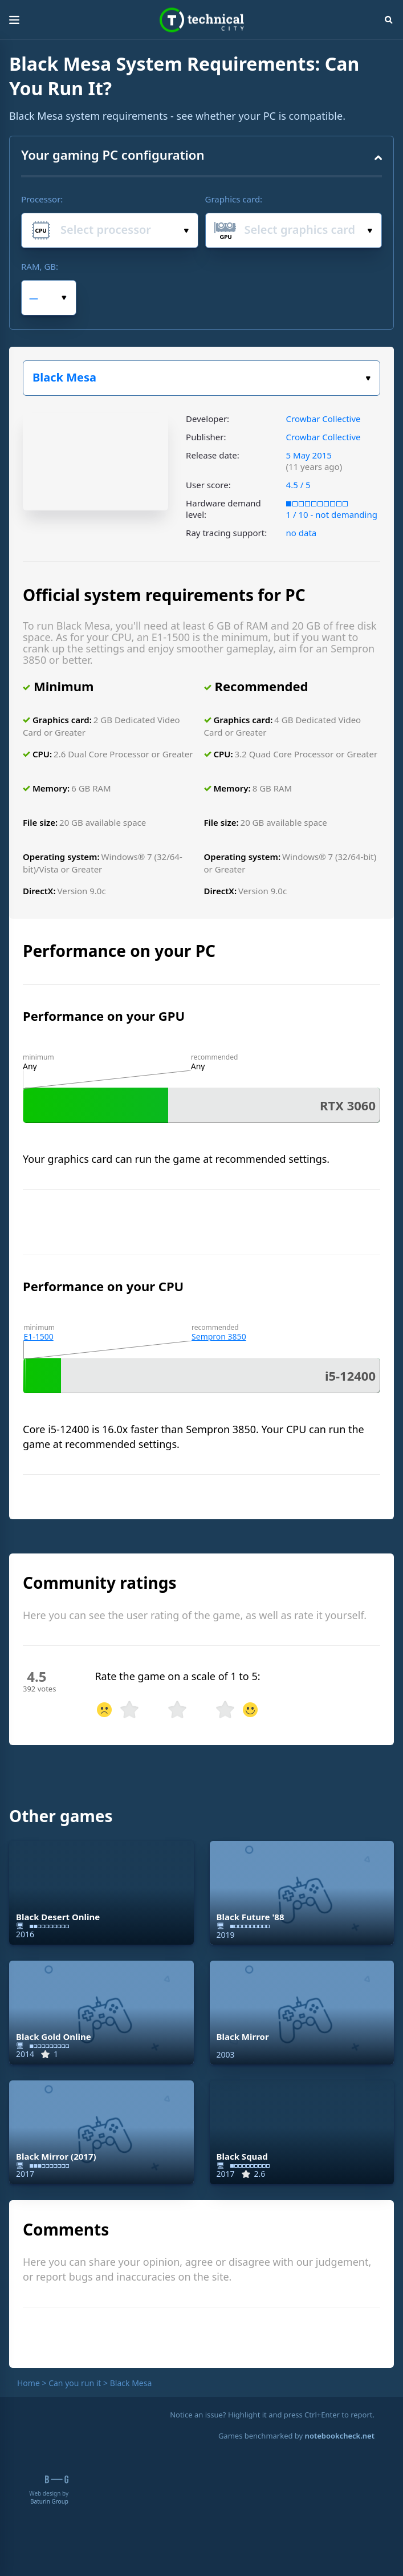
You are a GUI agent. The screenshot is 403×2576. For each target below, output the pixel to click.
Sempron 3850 (219, 1336)
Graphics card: (234, 199)
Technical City (202, 20)
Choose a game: (368, 378)
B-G (56, 2479)
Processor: (42, 199)
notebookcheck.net (339, 2436)
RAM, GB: (39, 266)
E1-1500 (38, 1336)
